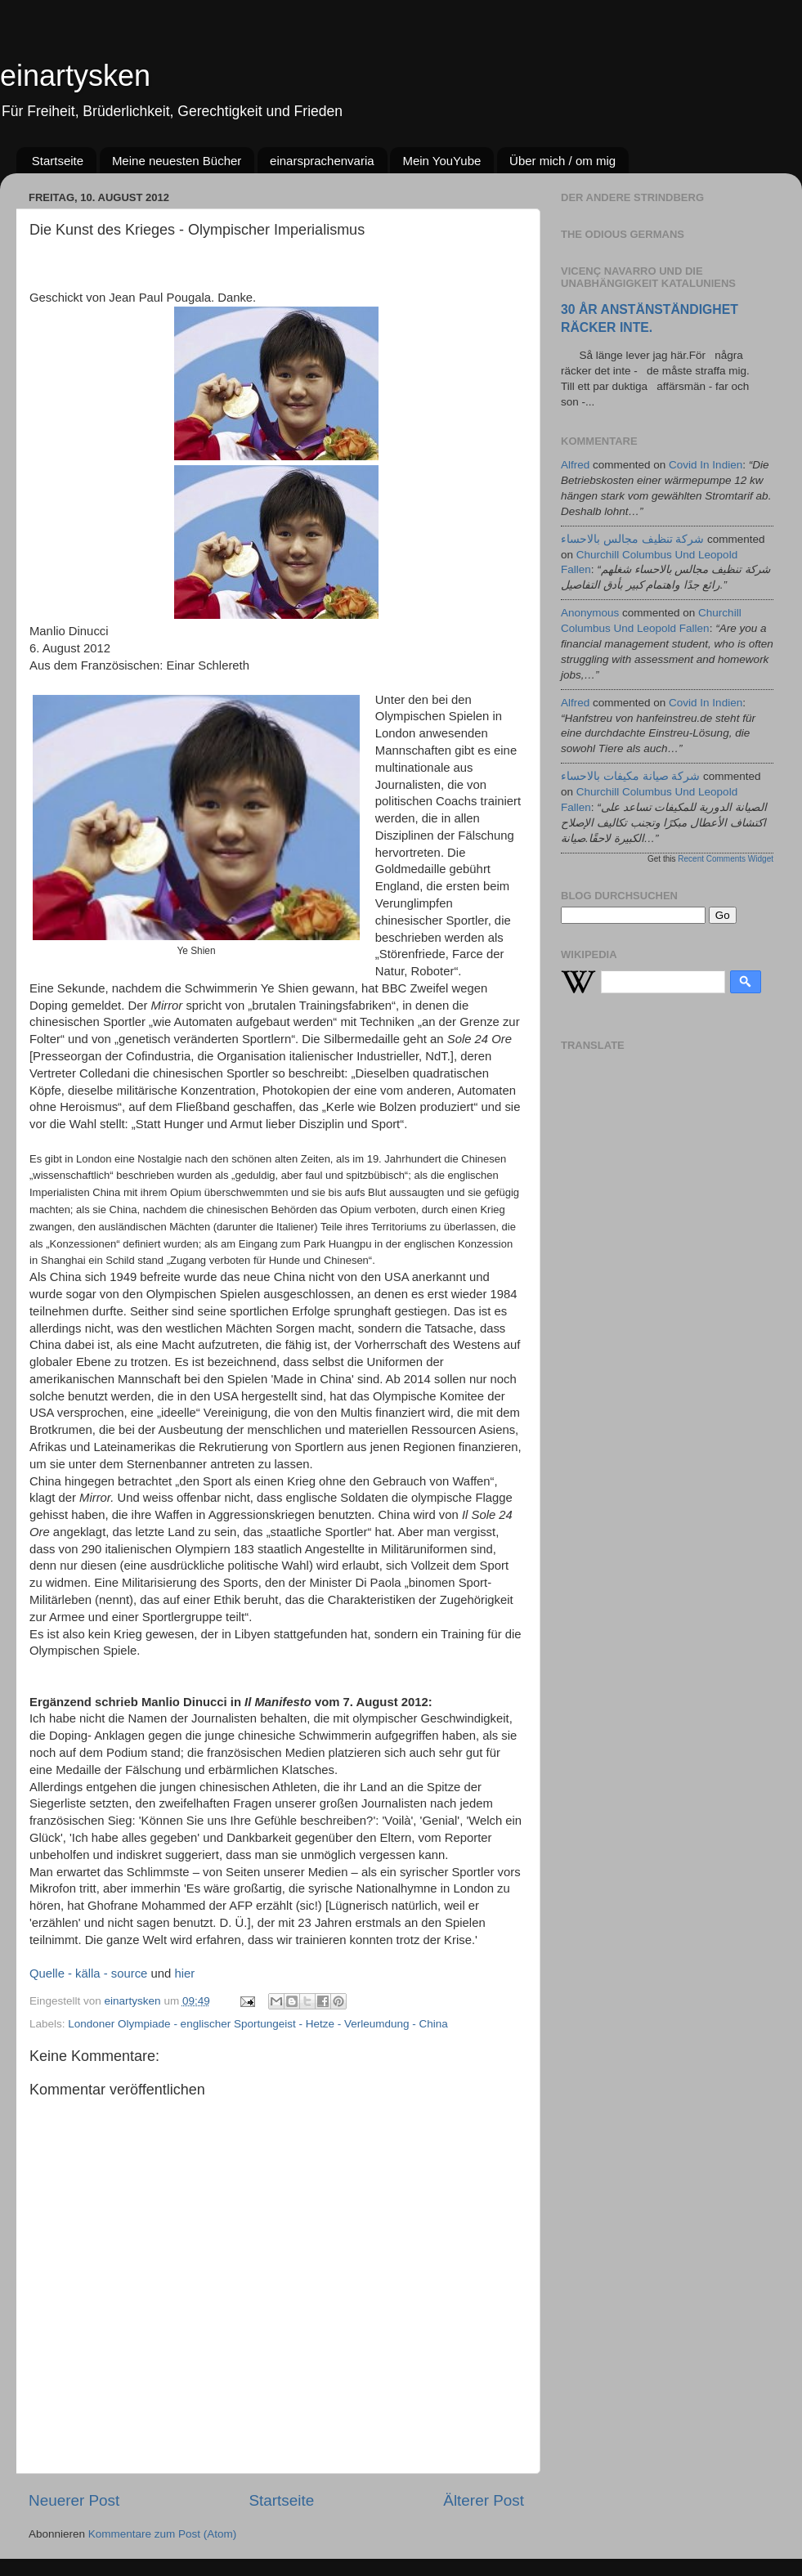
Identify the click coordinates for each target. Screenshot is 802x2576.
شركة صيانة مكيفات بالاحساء (630, 776)
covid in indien (705, 465)
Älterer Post (483, 2500)
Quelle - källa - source (88, 1973)
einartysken (75, 75)
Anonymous (590, 613)
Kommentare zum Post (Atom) (162, 2534)
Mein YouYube (441, 161)
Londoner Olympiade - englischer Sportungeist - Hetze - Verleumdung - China (258, 2024)
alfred (575, 465)
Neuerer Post (74, 2500)
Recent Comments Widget (725, 858)
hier (184, 1973)
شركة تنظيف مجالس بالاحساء (632, 539)
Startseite (57, 161)
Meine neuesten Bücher (176, 161)
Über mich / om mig (562, 161)
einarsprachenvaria (322, 161)
